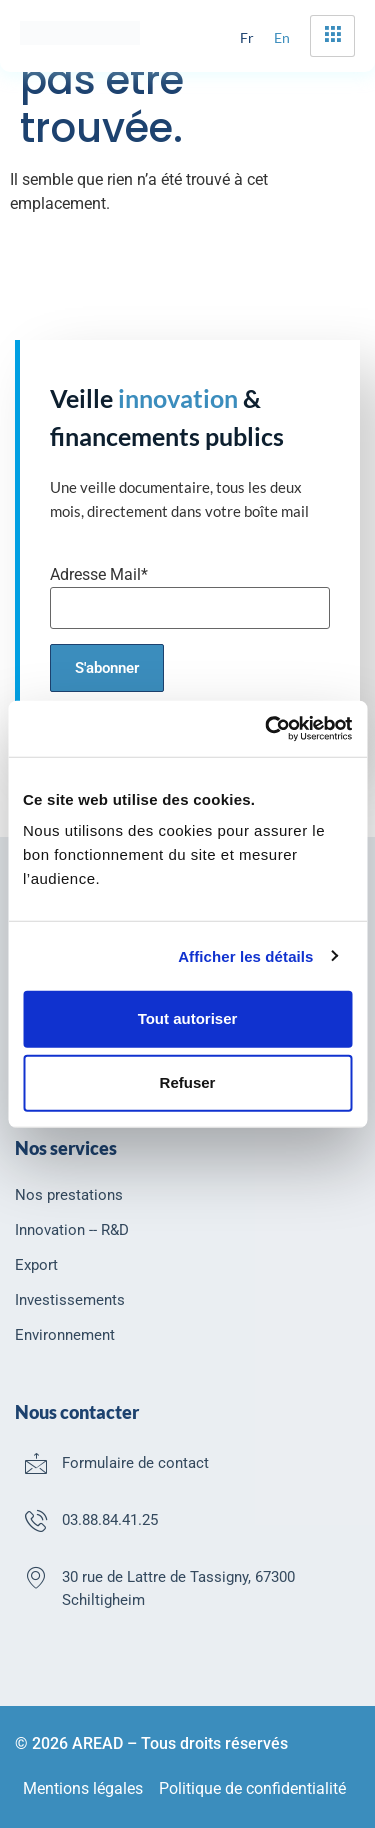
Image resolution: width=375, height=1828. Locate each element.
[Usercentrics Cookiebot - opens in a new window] (267, 729)
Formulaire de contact (135, 1463)
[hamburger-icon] (332, 36)
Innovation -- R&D (72, 1230)
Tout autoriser (188, 1018)
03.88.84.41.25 (110, 1520)
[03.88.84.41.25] (36, 1520)
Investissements (70, 1300)
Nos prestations (69, 1195)
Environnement (65, 1335)
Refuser (188, 1082)
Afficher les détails (245, 955)
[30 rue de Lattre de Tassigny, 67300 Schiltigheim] (36, 1577)
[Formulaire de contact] (36, 1463)
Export (36, 1265)
